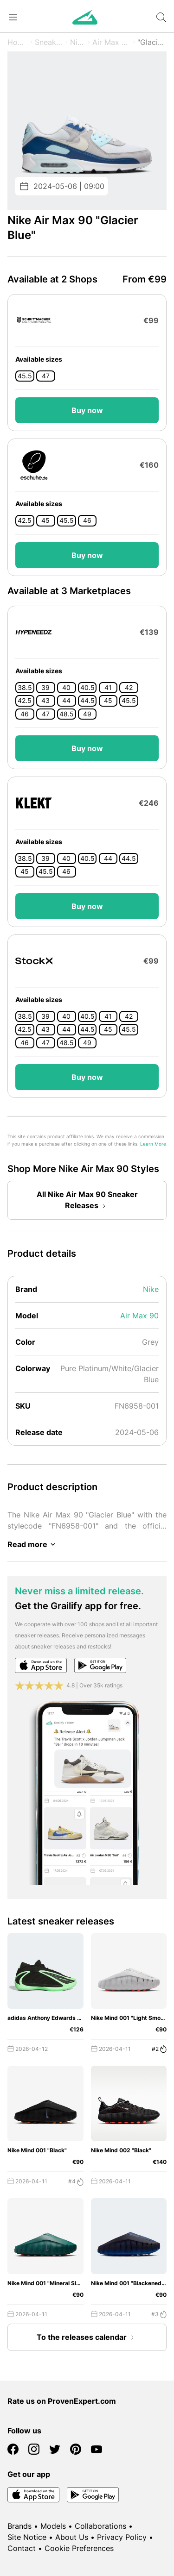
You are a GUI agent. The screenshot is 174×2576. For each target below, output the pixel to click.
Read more (32, 1544)
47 (46, 376)
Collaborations (100, 2526)
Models (53, 2526)
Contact (21, 2548)
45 (45, 520)
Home (17, 42)
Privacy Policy (122, 2537)
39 (45, 687)
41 (108, 687)
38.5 (25, 687)
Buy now (87, 410)
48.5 (66, 714)
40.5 (87, 687)
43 (45, 700)
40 (66, 687)
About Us (71, 2537)
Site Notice (26, 2537)
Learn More (153, 1144)
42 (129, 687)
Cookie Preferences (79, 2548)
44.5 (87, 700)
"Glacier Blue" (152, 42)
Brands (19, 2526)
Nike (78, 42)
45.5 (25, 376)
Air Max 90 (111, 42)
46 (87, 520)
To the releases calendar (87, 2337)
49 (87, 714)
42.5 (25, 520)
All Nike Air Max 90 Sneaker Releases (87, 1201)
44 (66, 700)
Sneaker (49, 42)
